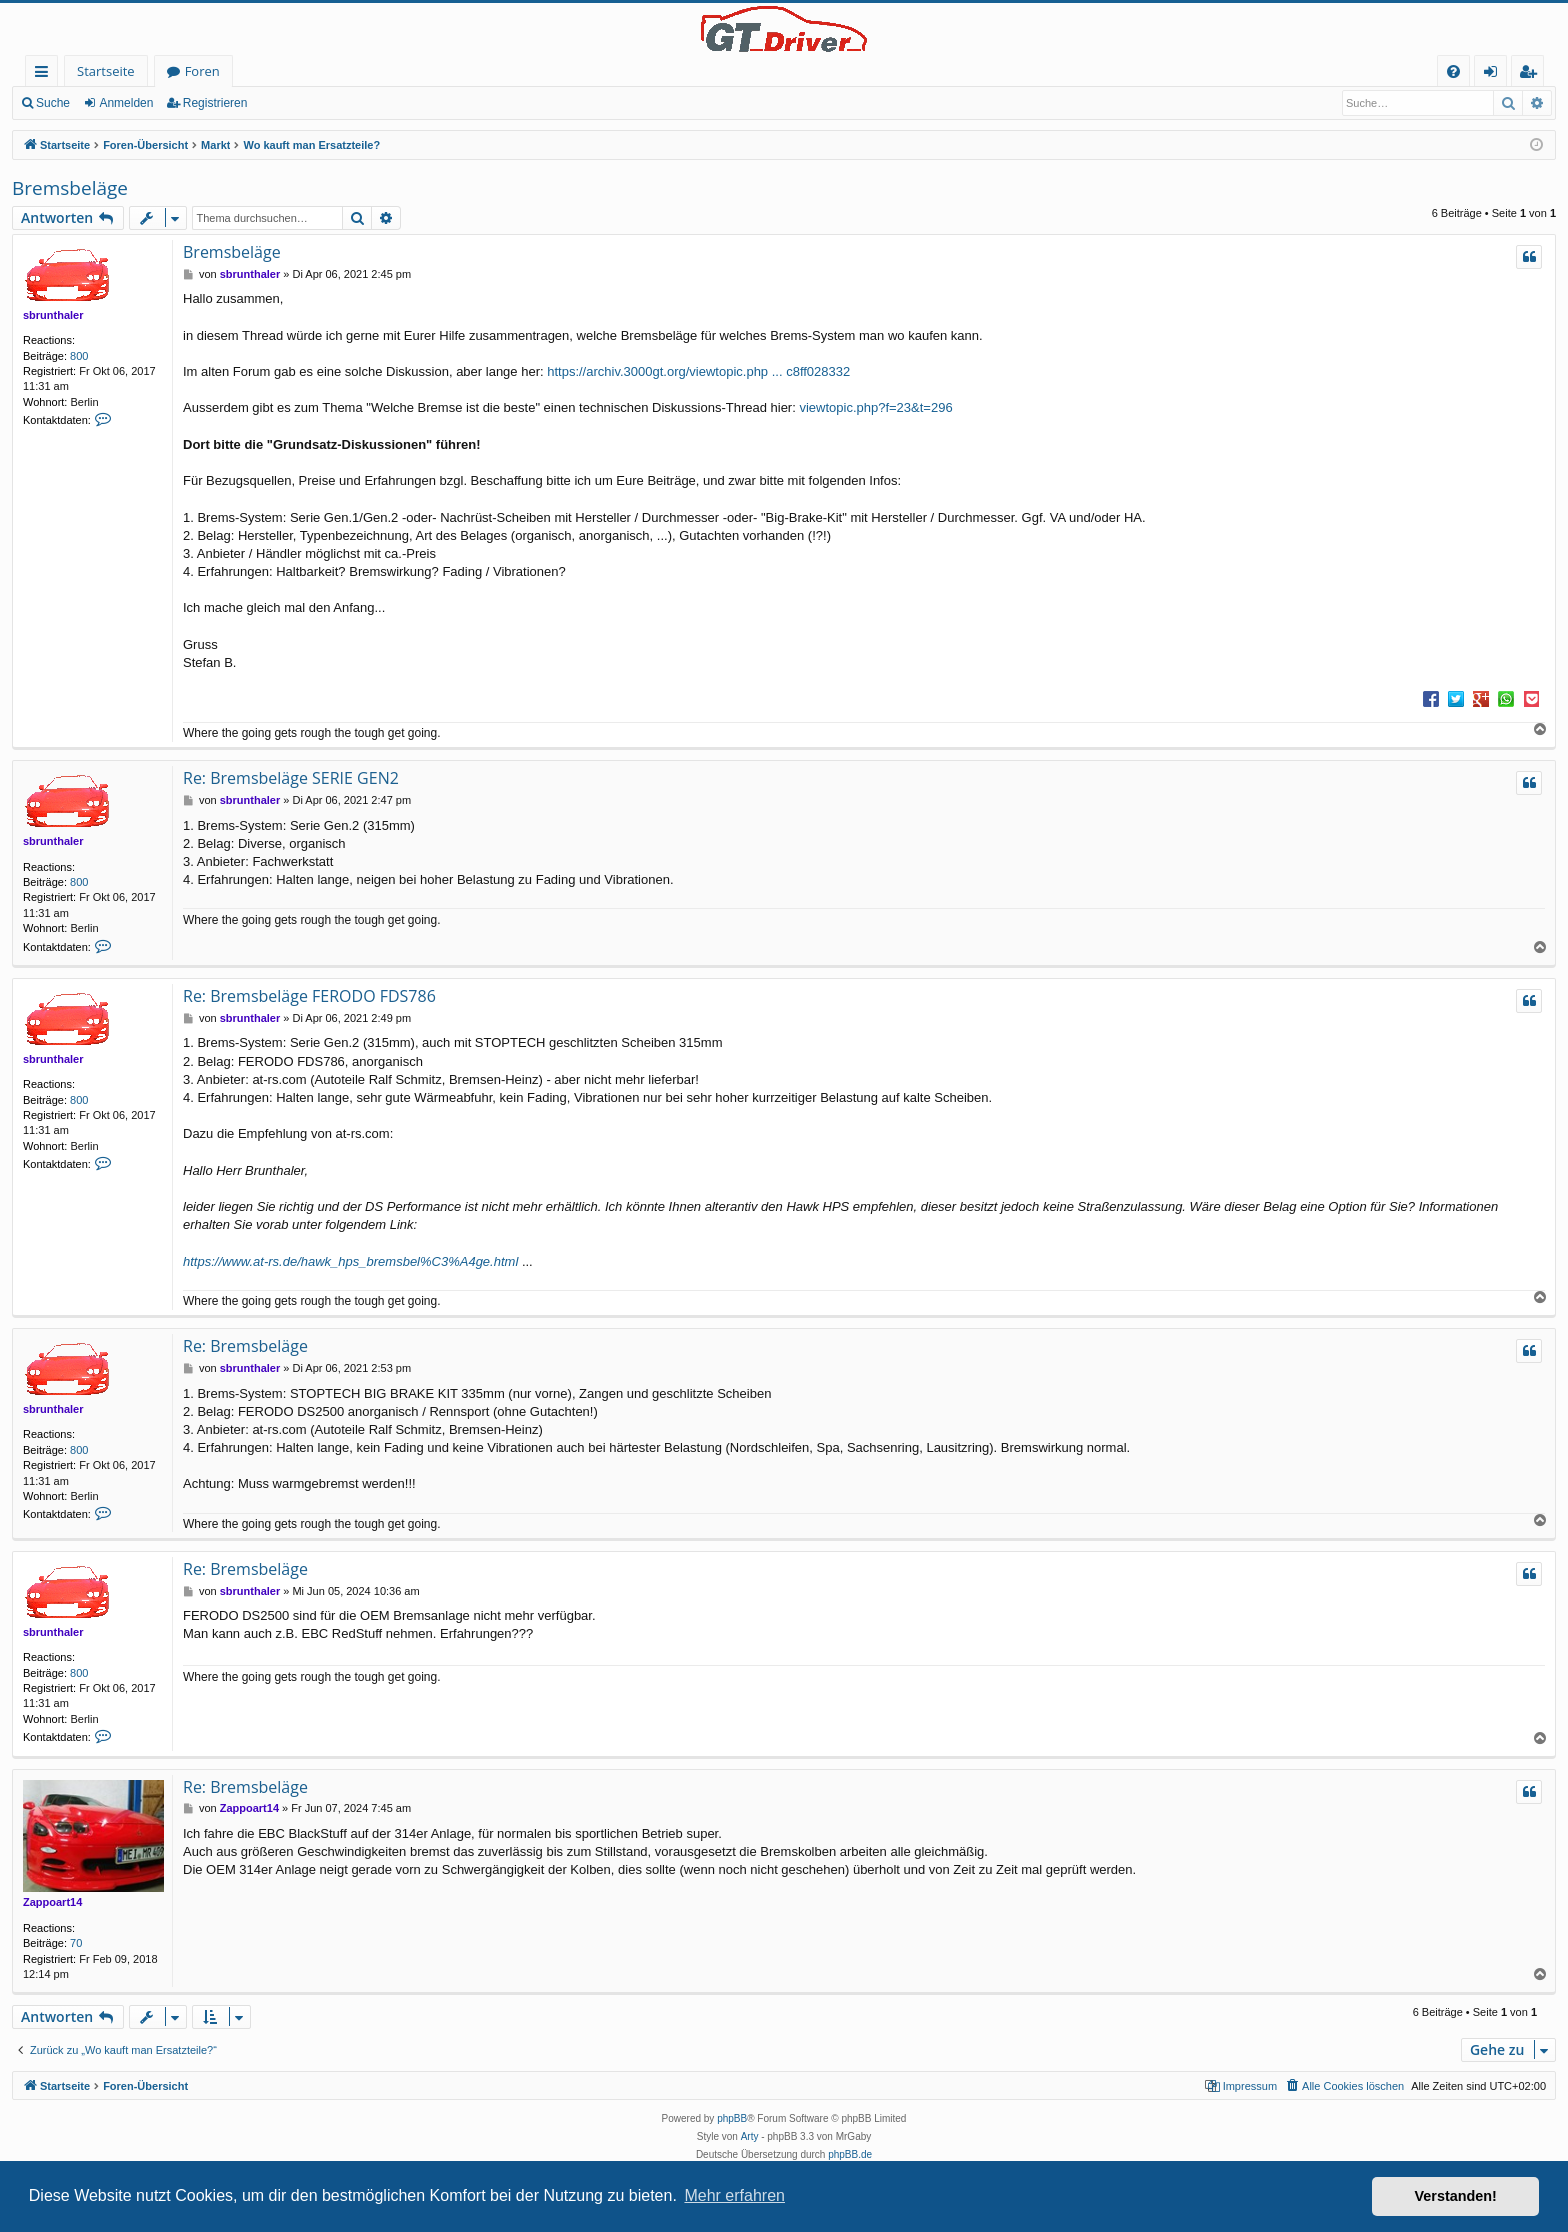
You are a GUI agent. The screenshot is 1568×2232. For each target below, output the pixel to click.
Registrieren (215, 103)
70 (76, 1943)
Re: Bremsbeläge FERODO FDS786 (309, 996)
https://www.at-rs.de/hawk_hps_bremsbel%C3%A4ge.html (350, 1261)
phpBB (732, 2118)
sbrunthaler (53, 315)
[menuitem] (1453, 71)
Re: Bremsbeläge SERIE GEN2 (291, 778)
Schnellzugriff (45, 74)
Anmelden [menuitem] (1496, 74)
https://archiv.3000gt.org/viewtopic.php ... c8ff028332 (698, 371)
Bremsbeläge (70, 188)
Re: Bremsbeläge (245, 1346)
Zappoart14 (52, 1902)
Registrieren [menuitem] (1532, 74)
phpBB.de (850, 2154)
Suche (53, 103)
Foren (202, 71)
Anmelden (126, 103)
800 (79, 356)
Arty (750, 2136)
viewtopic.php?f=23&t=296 (875, 407)
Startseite (106, 71)
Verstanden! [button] (1456, 2196)
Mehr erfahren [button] (734, 2195)
